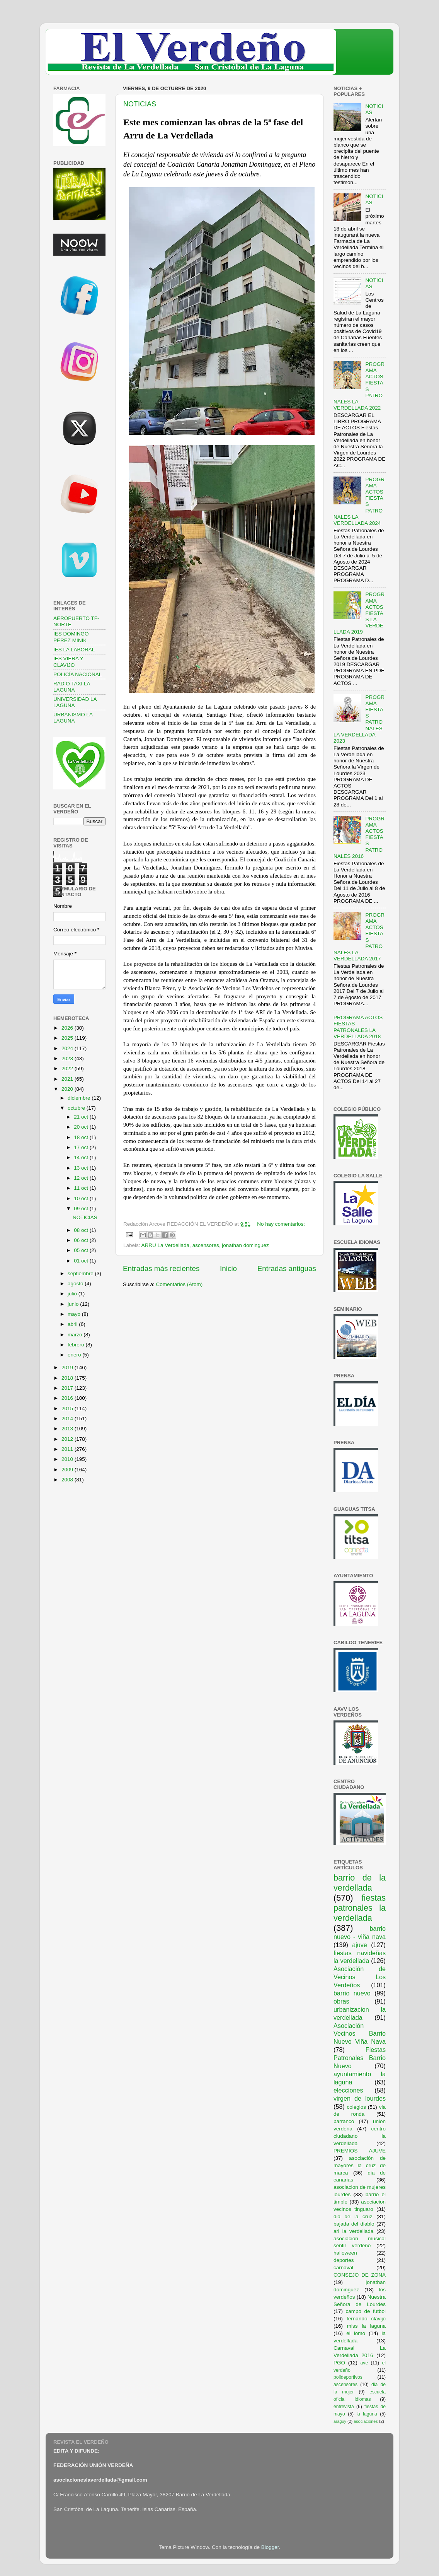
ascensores (205, 1245)
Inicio (228, 1268)
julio (73, 1294)
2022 (68, 1068)
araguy (340, 2421)
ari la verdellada (353, 2231)
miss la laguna (366, 2326)
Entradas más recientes (161, 1268)
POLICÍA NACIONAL (77, 674)
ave (364, 2363)
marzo (75, 1335)
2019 (68, 1367)
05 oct (82, 1250)
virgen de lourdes (360, 2098)
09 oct (82, 1208)
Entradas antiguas (286, 1268)
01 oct (82, 1261)
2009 (68, 1469)
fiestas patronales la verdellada (360, 1908)
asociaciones (366, 2421)
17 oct (82, 1147)
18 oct (82, 1137)
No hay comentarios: (281, 1224)
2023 (68, 1058)
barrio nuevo (352, 1993)
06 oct (82, 1240)
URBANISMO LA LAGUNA (72, 718)
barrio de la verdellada (360, 1883)
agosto (76, 1283)
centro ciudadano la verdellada (360, 2136)
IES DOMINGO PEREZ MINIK (71, 637)
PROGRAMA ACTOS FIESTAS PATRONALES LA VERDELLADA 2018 (358, 1027)
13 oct (82, 1168)
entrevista (344, 2406)
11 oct (82, 1188)
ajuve (359, 1944)
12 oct (82, 1178)
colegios (356, 2107)
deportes (344, 2260)
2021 (68, 1079)
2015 (68, 1408)
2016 (68, 1398)
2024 (68, 1048)
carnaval (343, 2267)
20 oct (82, 1127)
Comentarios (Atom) (179, 1284)
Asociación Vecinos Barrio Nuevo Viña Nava (360, 2033)
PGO (339, 2363)
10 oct (82, 1198)
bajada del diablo (354, 2224)
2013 (68, 1428)
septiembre (81, 1273)
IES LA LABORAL (74, 650)
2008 (68, 1480)
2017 (68, 1388)
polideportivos (348, 2377)
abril (73, 1324)
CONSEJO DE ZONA (360, 2275)
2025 (68, 1038)
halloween (345, 2253)
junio (74, 1304)
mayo (75, 1314)
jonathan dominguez (245, 1245)
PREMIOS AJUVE (360, 2151)
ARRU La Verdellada (165, 1245)
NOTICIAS (139, 104)
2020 (68, 1089)
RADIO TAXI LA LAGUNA (71, 687)
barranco (344, 2121)
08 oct (82, 1230)
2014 (68, 1418)
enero (75, 1355)
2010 (68, 1459)
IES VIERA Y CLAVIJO (68, 662)
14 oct (82, 1157)
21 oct (82, 1117)
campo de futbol (366, 2311)
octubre (77, 1108)
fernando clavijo (366, 2318)
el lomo (355, 2333)
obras (341, 2001)
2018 (68, 1378)
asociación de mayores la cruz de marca (360, 2165)
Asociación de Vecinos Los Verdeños (360, 1976)
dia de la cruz (353, 2216)
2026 (68, 1028)
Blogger (270, 2547)
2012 (68, 1439)
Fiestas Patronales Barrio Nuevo (360, 2057)
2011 (68, 1449)
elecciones (348, 2090)
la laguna (366, 2414)
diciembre (80, 1098)
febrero (77, 1345)
